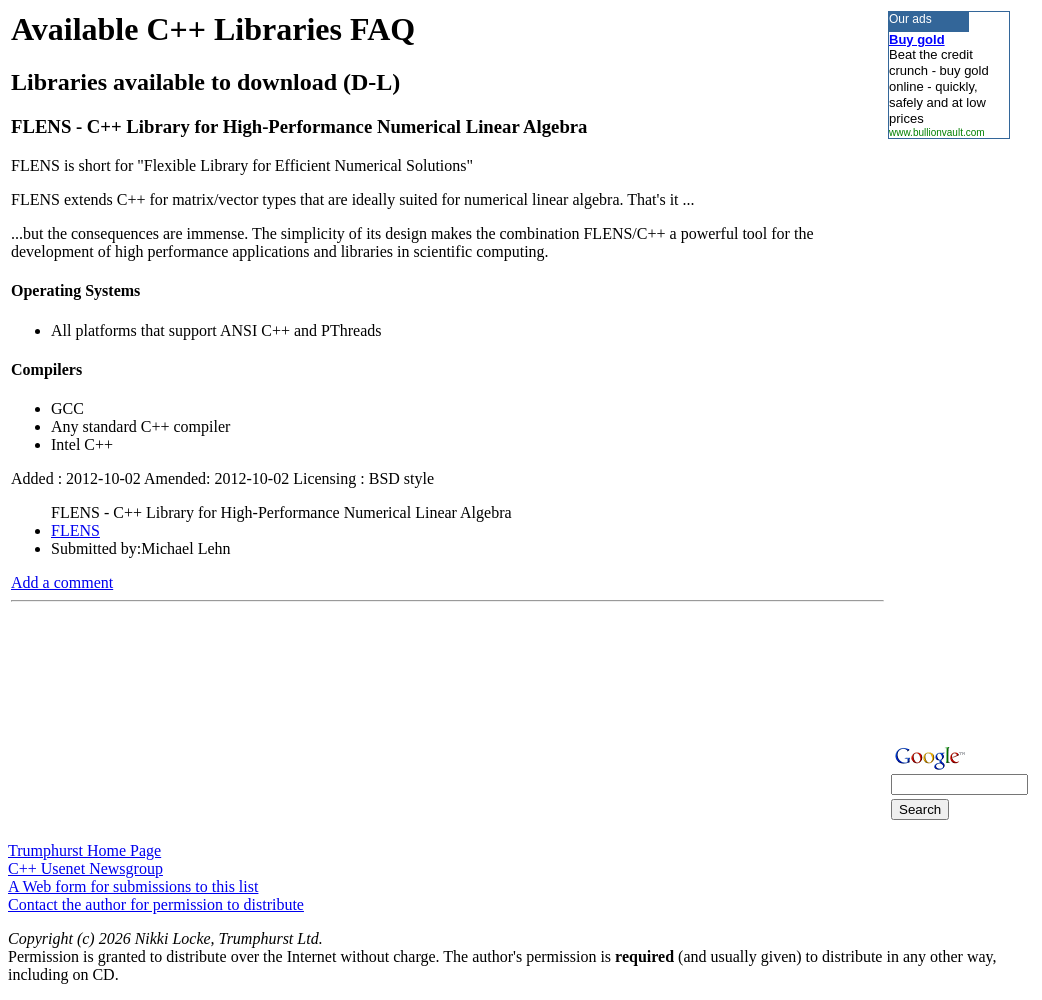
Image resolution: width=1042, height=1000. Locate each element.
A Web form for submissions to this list (133, 886)
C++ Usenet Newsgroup (85, 868)
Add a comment (62, 582)
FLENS (75, 530)
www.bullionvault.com (937, 132)
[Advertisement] (948, 439)
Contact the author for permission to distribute (156, 904)
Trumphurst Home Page (84, 850)
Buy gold (917, 39)
